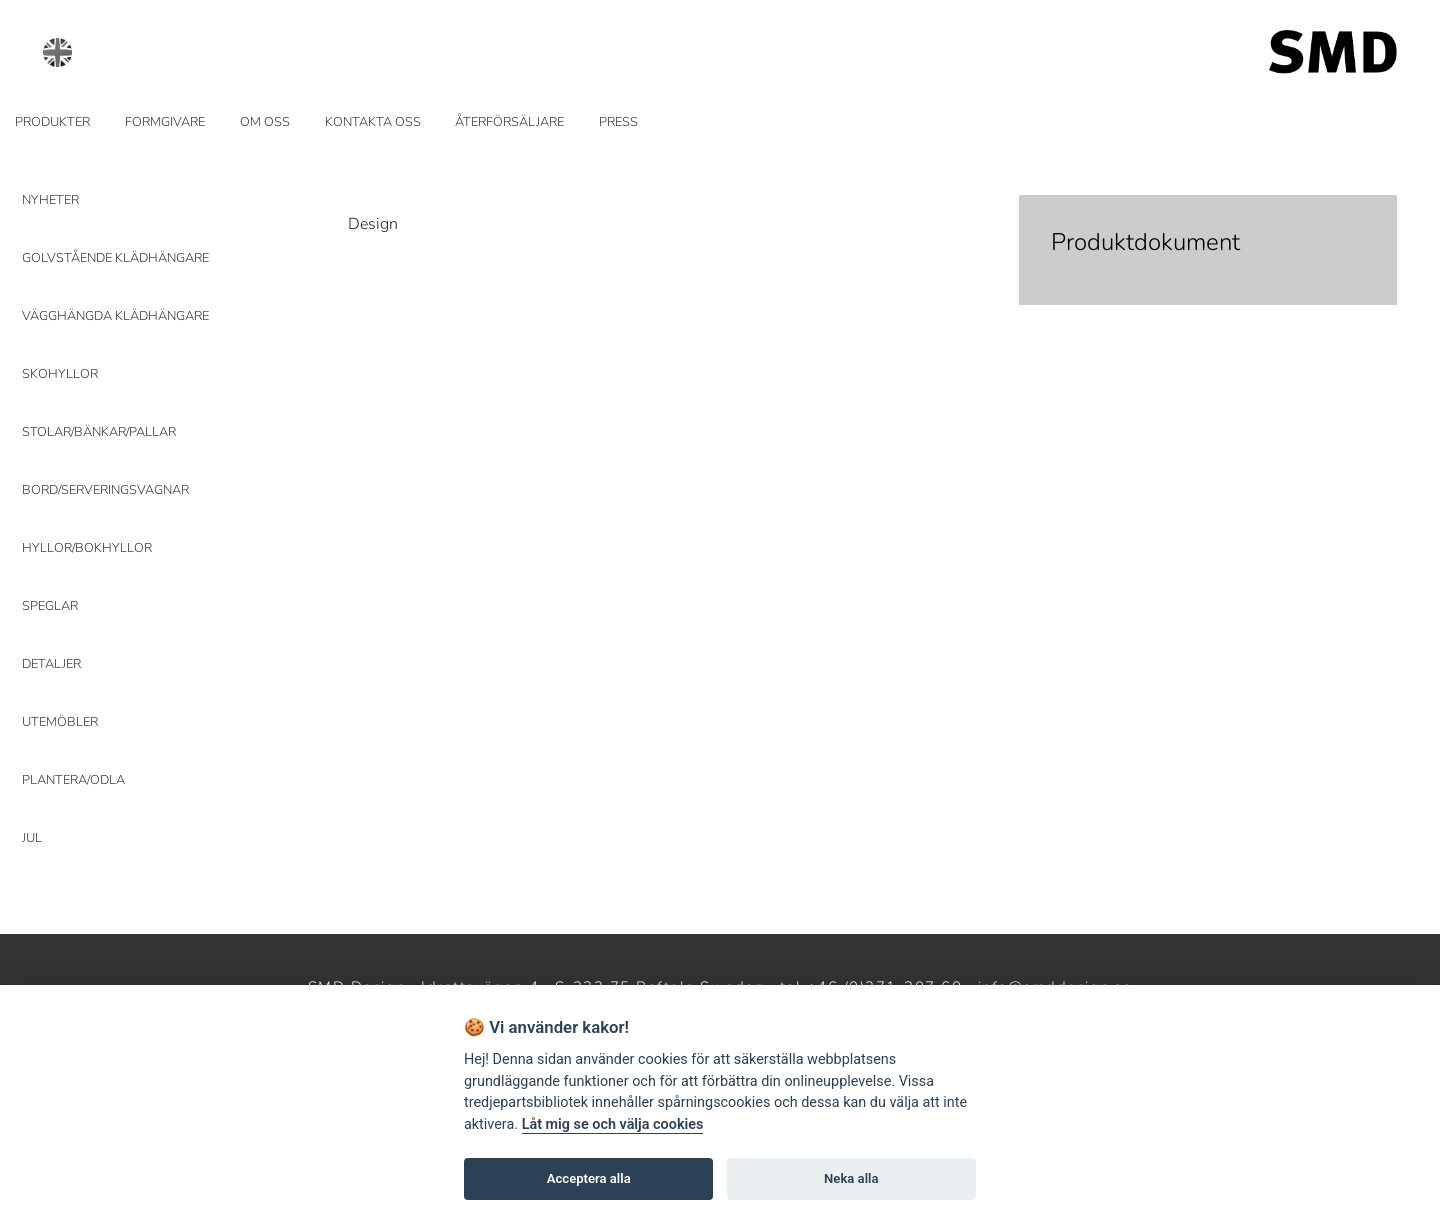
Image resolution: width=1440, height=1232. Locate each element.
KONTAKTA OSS (373, 122)
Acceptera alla (589, 1178)
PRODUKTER (52, 122)
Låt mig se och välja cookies (613, 1124)
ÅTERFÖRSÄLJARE (509, 122)
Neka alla (851, 1178)
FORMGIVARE (165, 122)
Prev (375, 171)
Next (1148, 171)
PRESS (618, 122)
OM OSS (265, 122)
